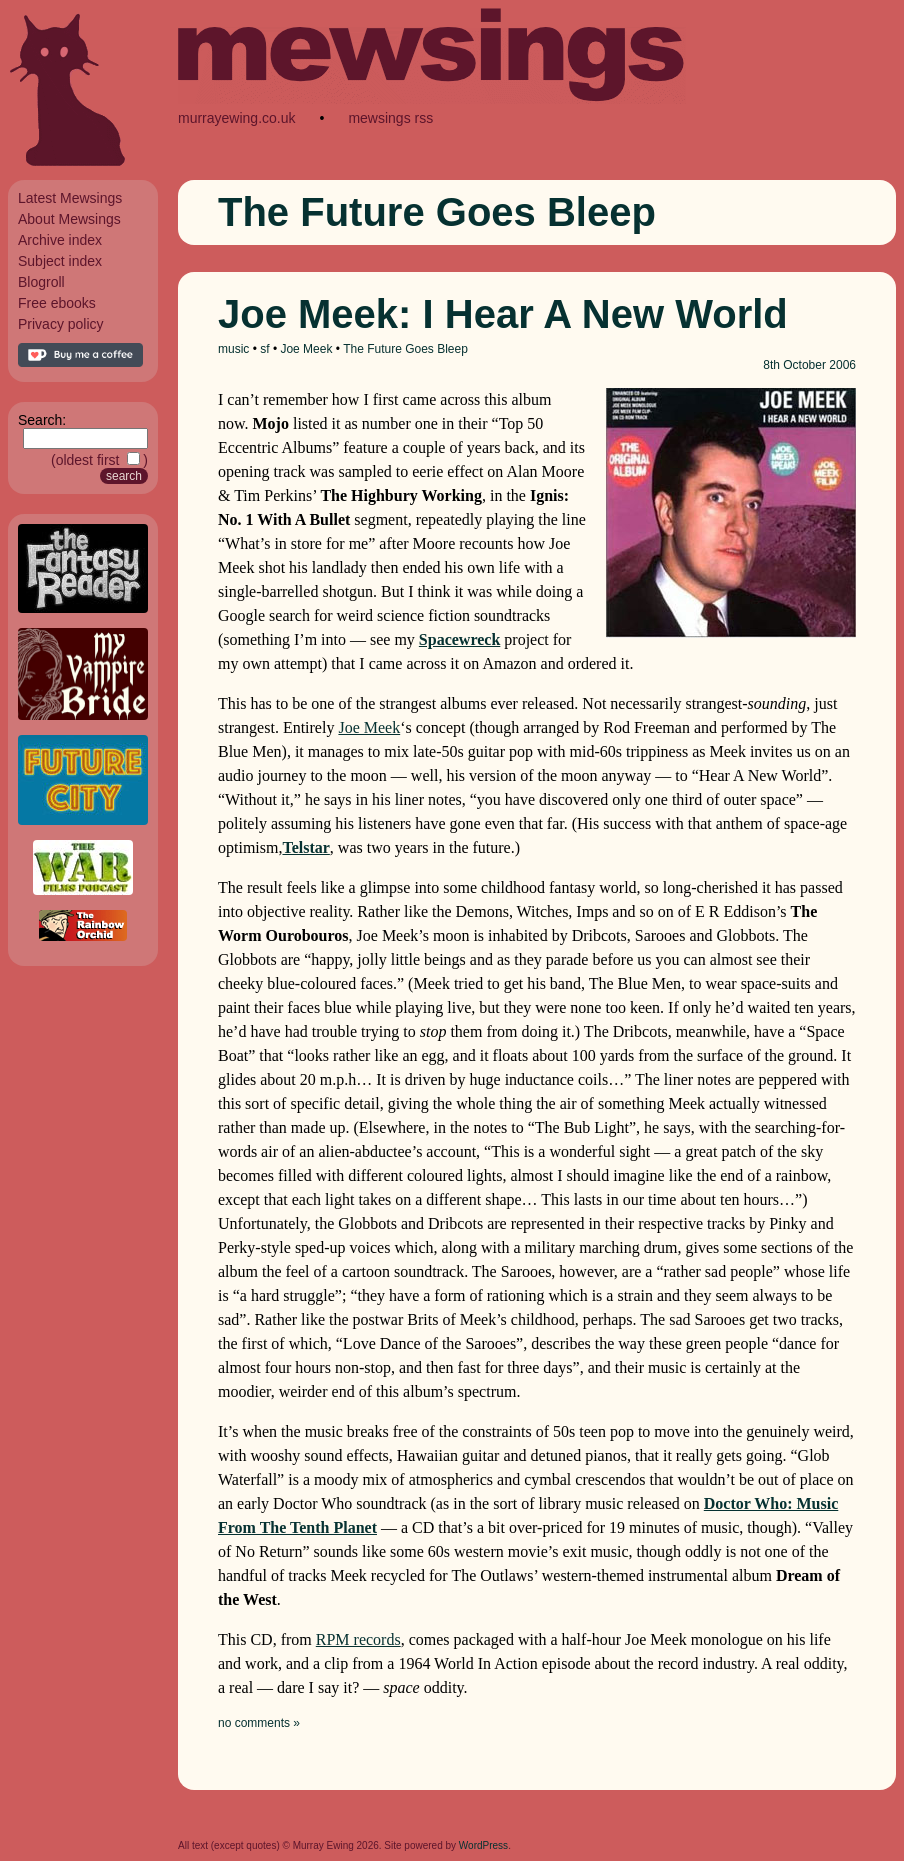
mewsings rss (390, 118)
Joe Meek (306, 349)
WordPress (483, 1845)
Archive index (60, 240)
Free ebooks (57, 303)
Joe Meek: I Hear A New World (503, 314)
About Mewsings (69, 219)
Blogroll (41, 282)
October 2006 (819, 365)
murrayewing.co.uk (237, 118)
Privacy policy (61, 324)
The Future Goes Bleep (405, 349)
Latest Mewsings (70, 198)
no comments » (259, 1723)
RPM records (358, 1639)
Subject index (60, 261)
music (233, 349)
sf (264, 349)
